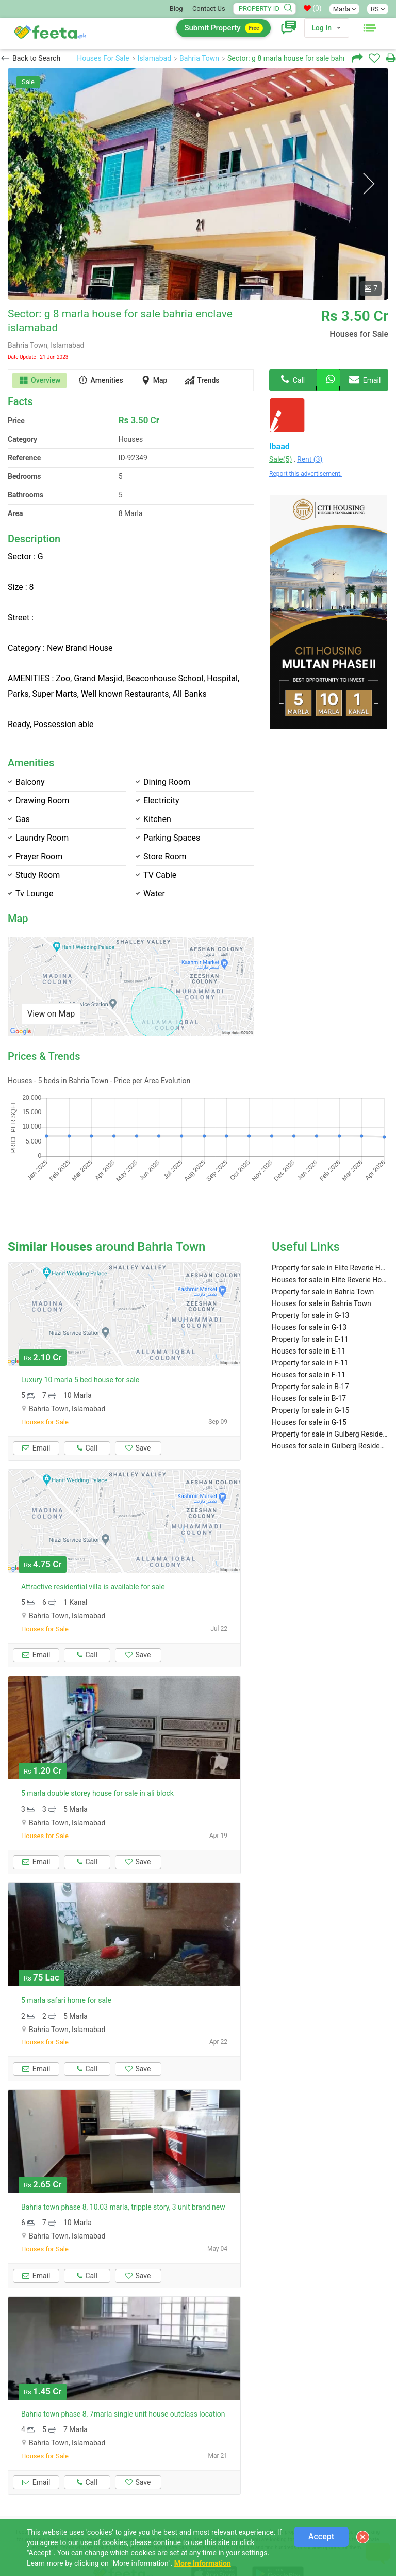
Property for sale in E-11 (310, 1300)
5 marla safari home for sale (66, 1961)
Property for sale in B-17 (310, 1348)
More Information (202, 2563)
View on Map (51, 1014)
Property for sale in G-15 (310, 1371)
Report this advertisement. (305, 473)
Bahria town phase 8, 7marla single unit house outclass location (123, 2375)
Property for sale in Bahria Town (323, 1253)
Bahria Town (199, 58)
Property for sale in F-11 (310, 1324)
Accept (321, 2536)
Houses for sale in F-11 (308, 1336)
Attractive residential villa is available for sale (93, 1548)
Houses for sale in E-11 (308, 1312)
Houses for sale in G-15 (309, 1383)
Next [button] (368, 184)
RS (378, 9)
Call (293, 379)
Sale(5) (280, 459)
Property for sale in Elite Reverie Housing (330, 1229)
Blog (176, 8)
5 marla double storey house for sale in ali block (97, 1754)
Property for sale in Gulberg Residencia (330, 1395)
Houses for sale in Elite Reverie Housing (330, 1241)
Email (365, 379)
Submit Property (223, 28)
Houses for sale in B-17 (309, 1360)
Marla (344, 9)
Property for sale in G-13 (310, 1277)
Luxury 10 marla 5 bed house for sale (80, 1341)
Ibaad (279, 447)
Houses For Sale (103, 58)
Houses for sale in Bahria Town (321, 1265)
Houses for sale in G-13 (309, 1288)
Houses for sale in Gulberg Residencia (330, 1407)
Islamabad (154, 58)
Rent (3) (309, 459)
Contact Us (208, 8)
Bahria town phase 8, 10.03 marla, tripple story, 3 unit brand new (123, 2168)
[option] (198, 184)
